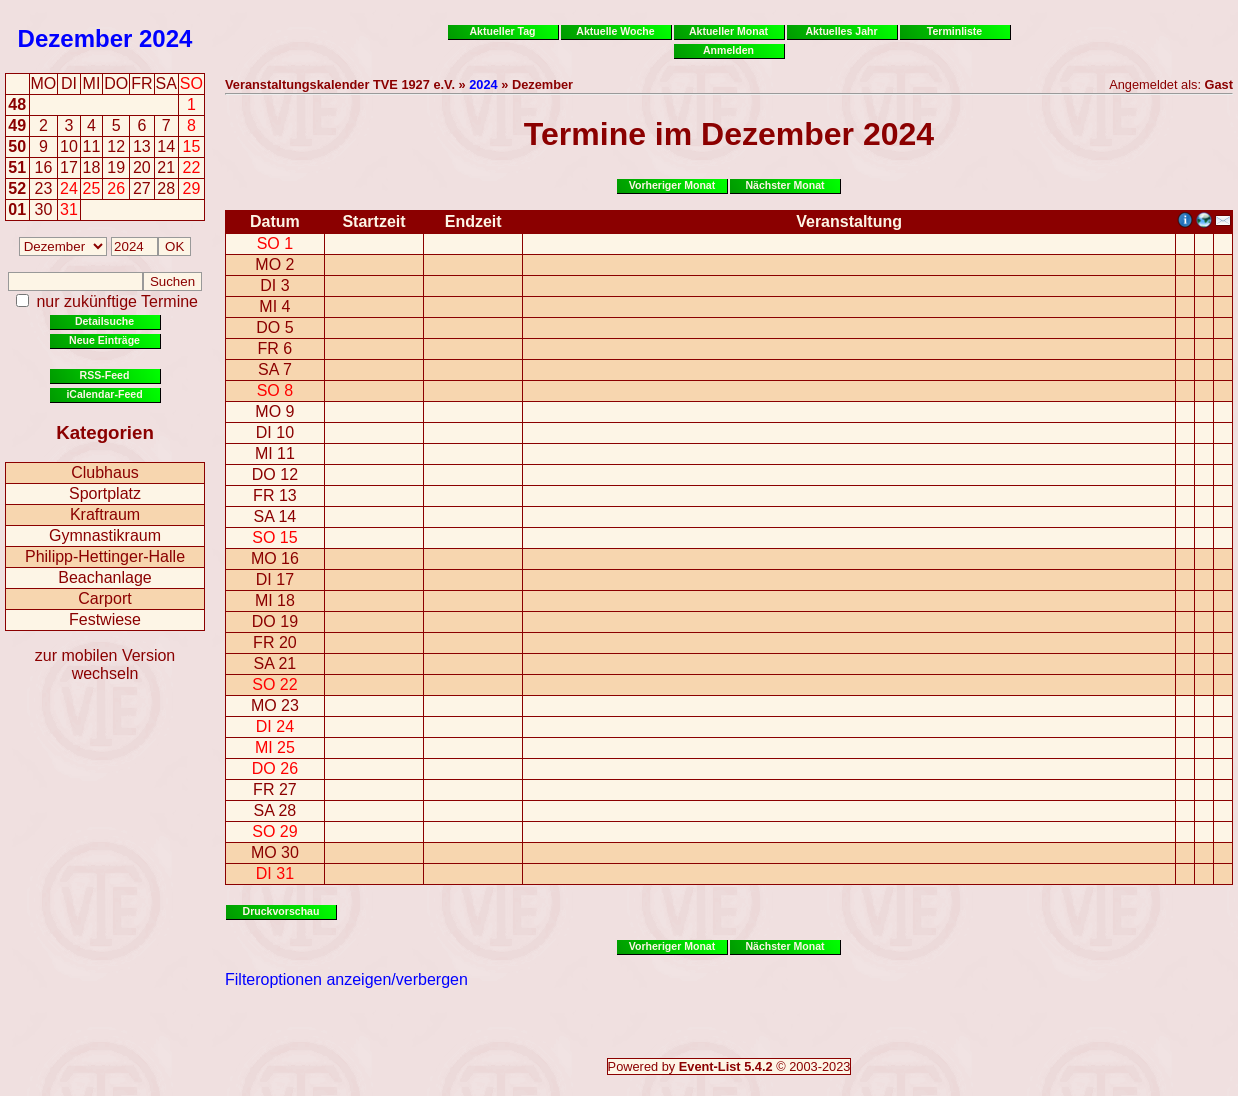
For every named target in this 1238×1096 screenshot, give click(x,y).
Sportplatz (105, 493)
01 (17, 209)
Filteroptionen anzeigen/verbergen (346, 979)
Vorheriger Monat (672, 185)
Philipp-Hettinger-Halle (105, 556)
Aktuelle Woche (615, 31)
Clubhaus (105, 472)
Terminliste (954, 31)
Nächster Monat (784, 185)
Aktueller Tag (502, 31)
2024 (165, 38)
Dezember (75, 38)
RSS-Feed (105, 375)
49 (17, 125)
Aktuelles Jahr (841, 31)
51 (17, 167)
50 (17, 146)
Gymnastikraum (105, 535)
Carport (104, 598)
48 (17, 104)
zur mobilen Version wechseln (105, 664)
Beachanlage (104, 577)
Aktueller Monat (728, 31)
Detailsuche (104, 321)
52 (17, 188)
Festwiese (105, 619)
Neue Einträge (104, 340)
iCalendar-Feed (104, 394)
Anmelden (728, 50)
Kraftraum (105, 514)
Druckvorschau (281, 911)
